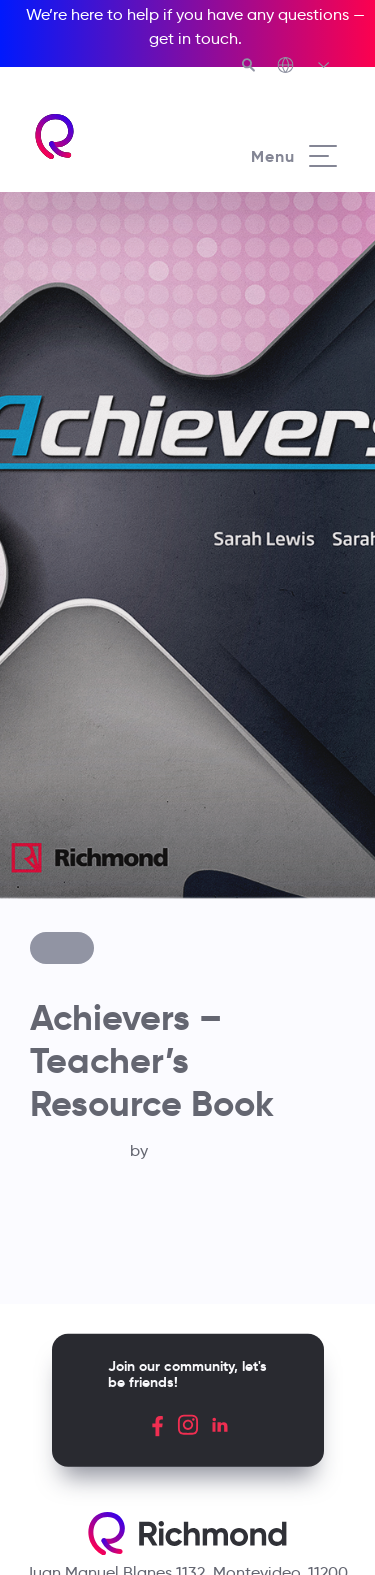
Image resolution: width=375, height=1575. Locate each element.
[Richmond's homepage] (110, 136)
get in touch (193, 38)
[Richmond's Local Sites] (304, 67)
